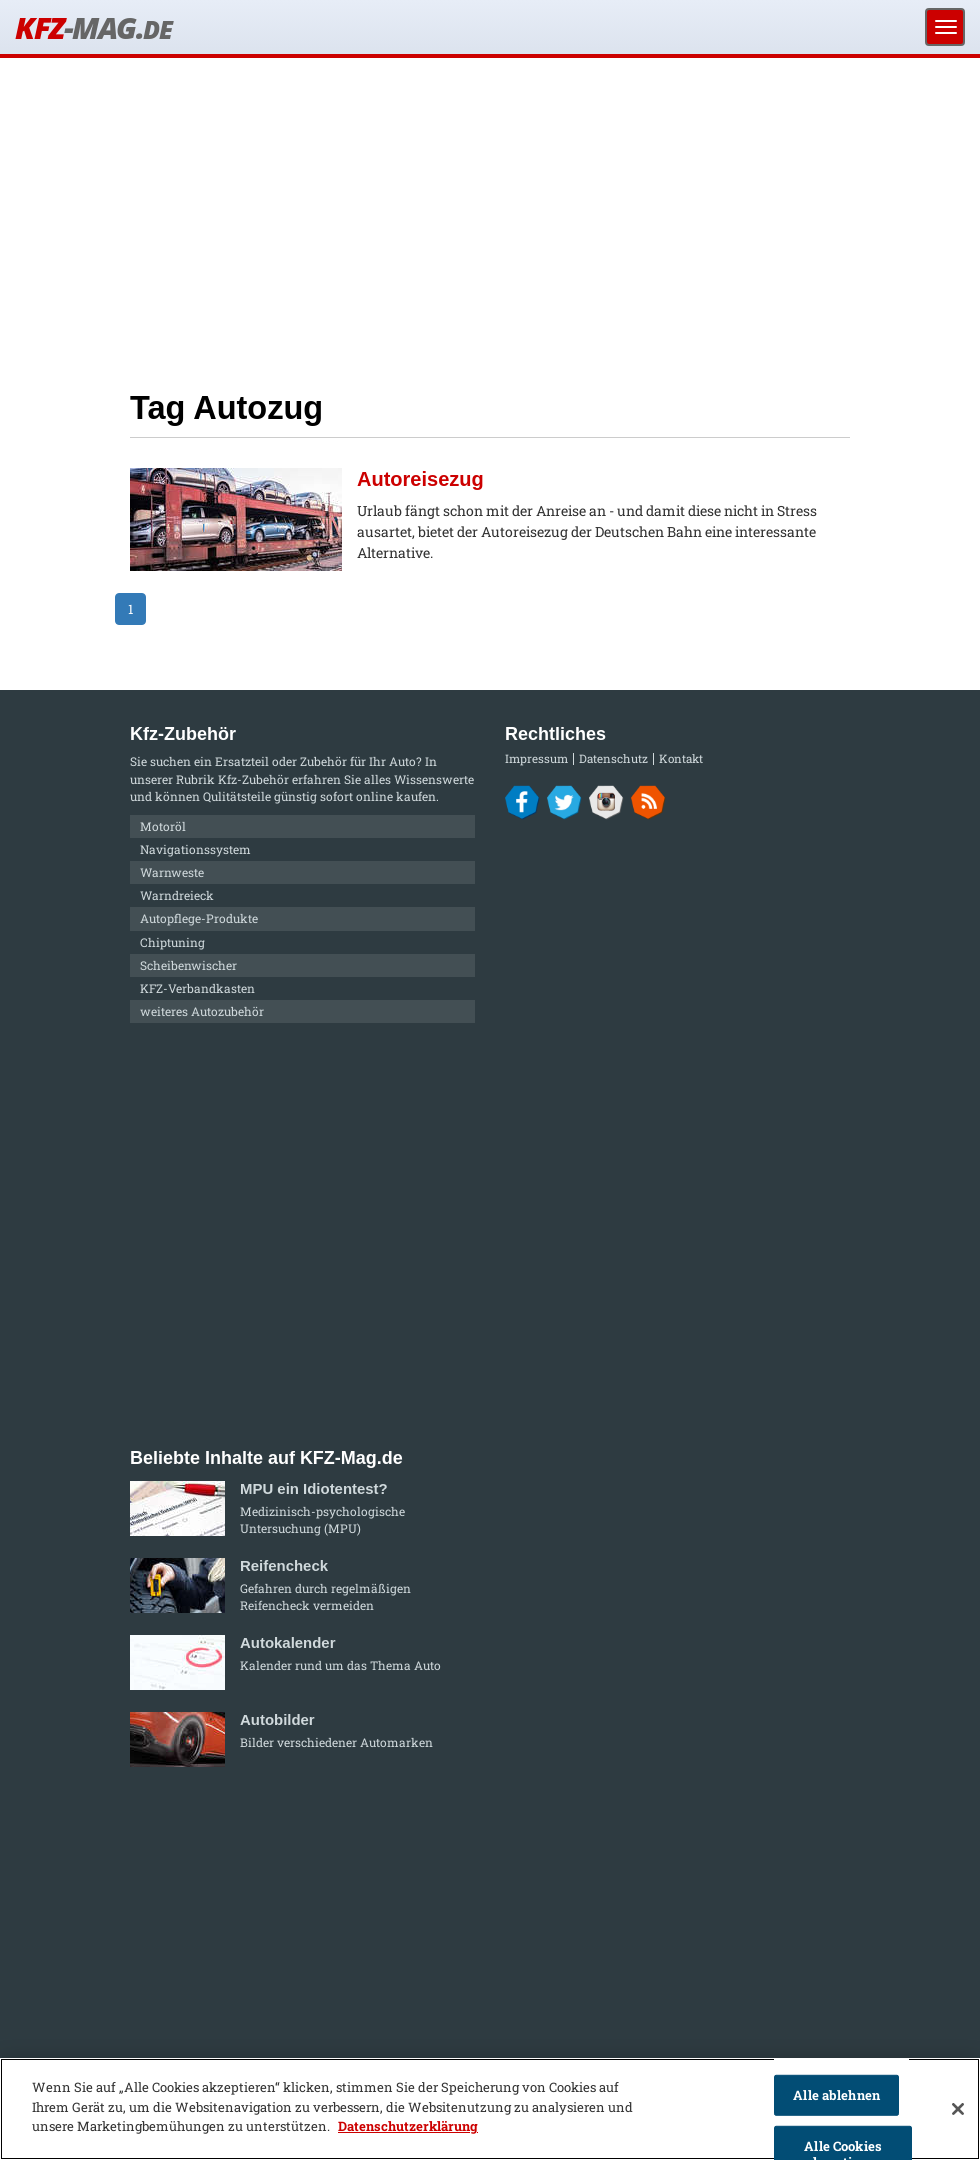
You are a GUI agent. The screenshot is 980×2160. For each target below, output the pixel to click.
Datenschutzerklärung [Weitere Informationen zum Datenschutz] (408, 2126)
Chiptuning (172, 942)
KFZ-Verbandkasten (197, 988)
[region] (490, 2109)
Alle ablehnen (836, 2095)
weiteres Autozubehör (202, 1011)
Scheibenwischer (188, 965)
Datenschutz (613, 758)
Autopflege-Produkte (199, 918)
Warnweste (172, 872)
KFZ (93, 27)
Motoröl (163, 826)
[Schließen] (958, 2109)
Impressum (536, 758)
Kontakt (681, 758)
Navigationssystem (195, 849)
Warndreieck (177, 895)
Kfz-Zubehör (253, 779)
